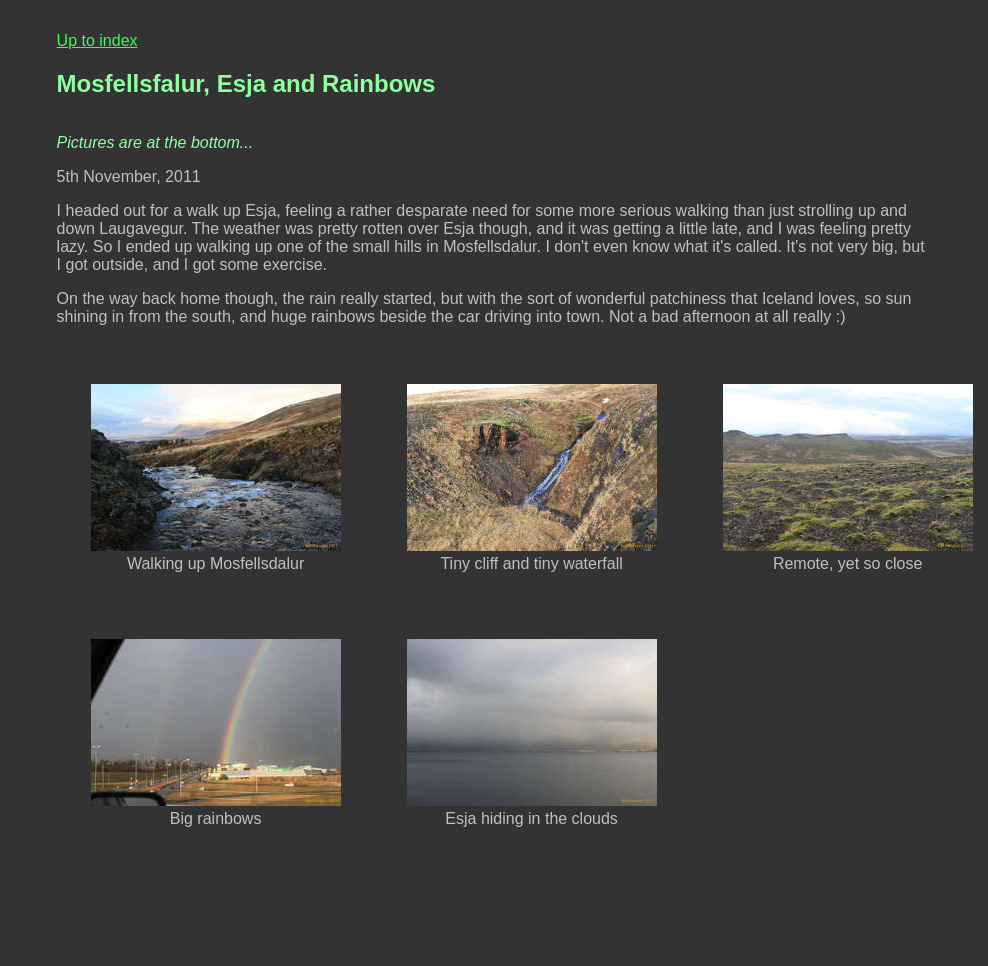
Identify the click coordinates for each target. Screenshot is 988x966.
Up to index (97, 40)
